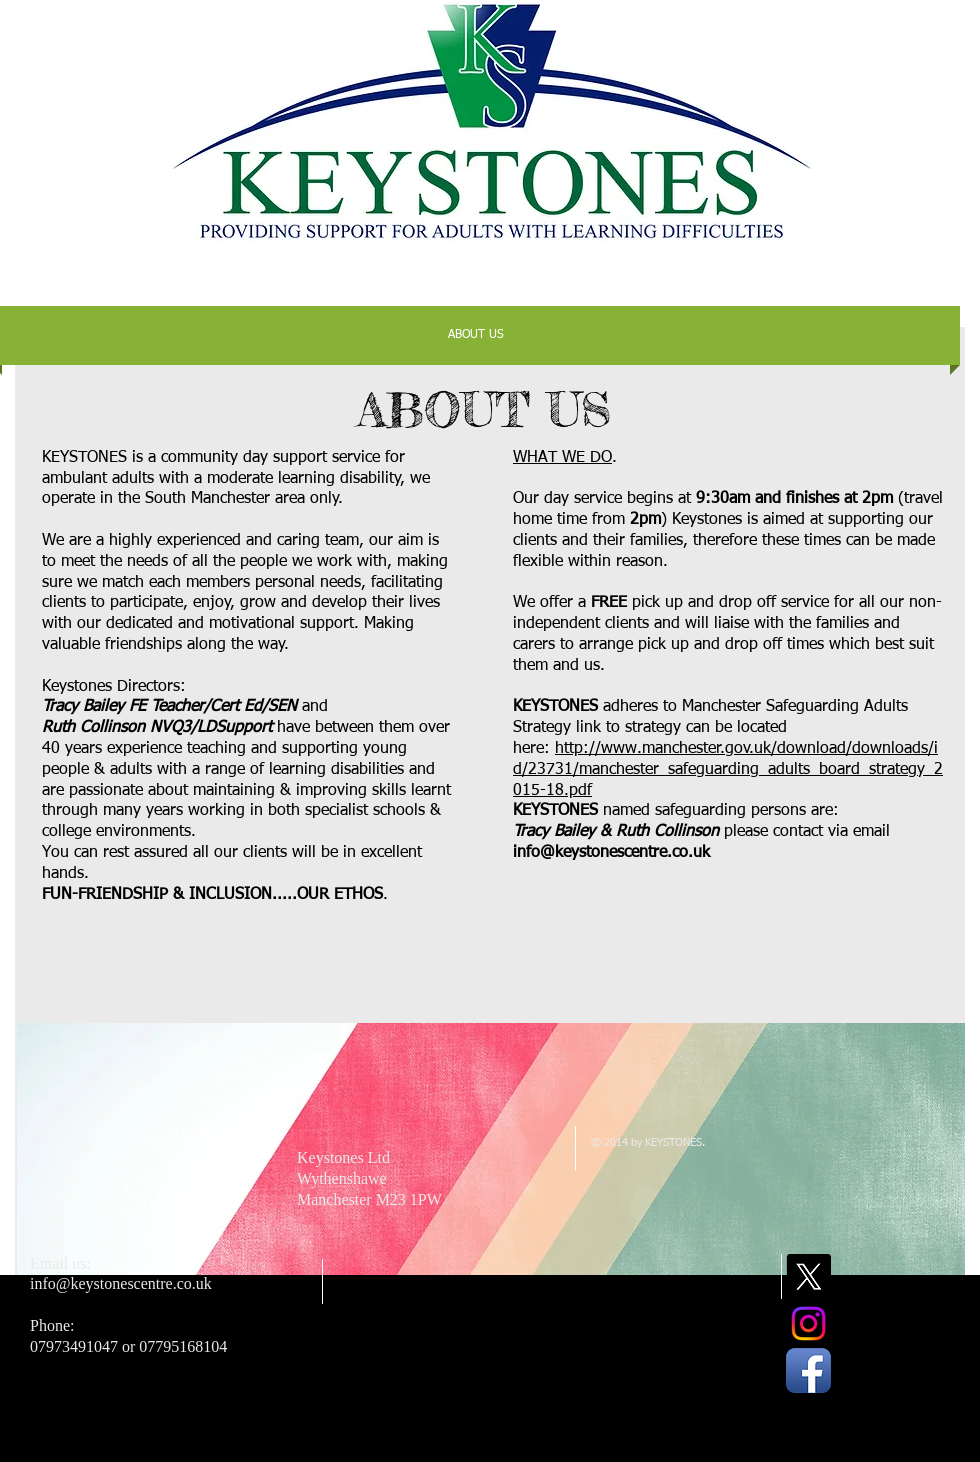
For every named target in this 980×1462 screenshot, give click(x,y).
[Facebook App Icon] (808, 1370)
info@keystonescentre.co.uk (611, 853)
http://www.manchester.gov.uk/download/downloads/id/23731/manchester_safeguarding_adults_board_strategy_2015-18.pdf (728, 770)
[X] (808, 1276)
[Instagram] (808, 1323)
